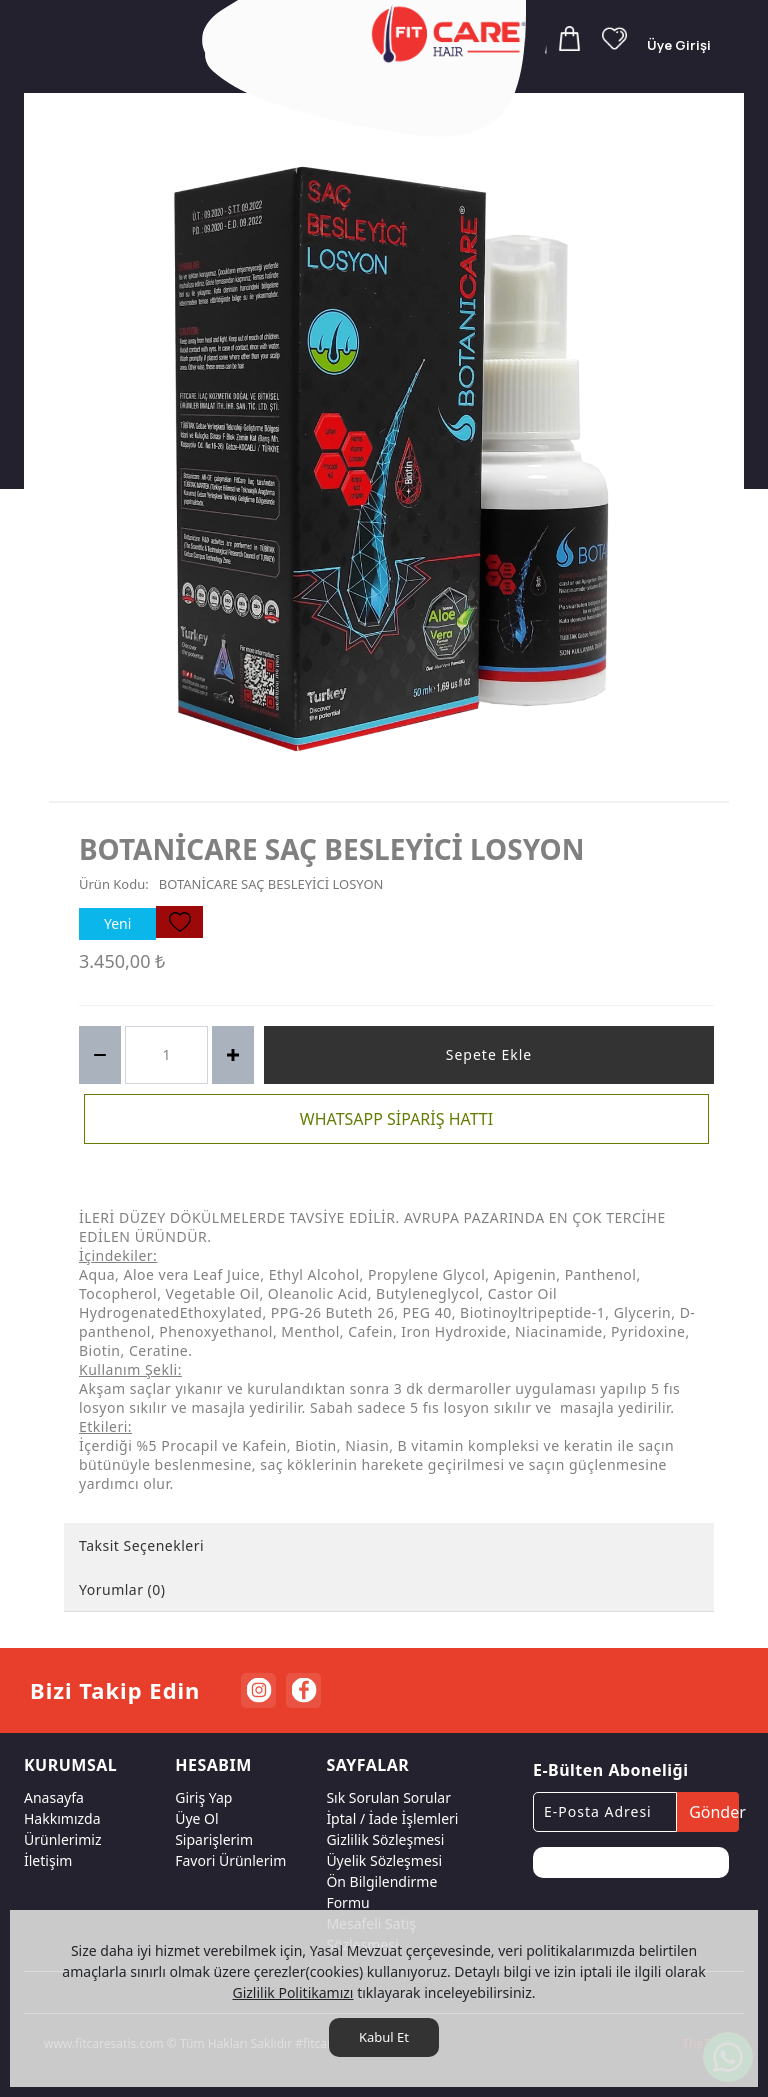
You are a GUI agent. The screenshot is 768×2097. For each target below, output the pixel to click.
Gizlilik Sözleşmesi (385, 1839)
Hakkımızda (62, 1818)
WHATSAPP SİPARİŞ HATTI (396, 1119)
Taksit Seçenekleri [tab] (141, 1545)
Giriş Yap (203, 1797)
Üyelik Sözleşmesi (384, 1860)
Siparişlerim (214, 1839)
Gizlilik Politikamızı (292, 1992)
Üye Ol (196, 1818)
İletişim (48, 1860)
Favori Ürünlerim (230, 1860)
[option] (389, 459)
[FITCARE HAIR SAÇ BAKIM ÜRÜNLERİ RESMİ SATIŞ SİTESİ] (452, 34)
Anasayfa (54, 1797)
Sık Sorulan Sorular (388, 1797)
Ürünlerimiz (63, 1839)
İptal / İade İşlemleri (392, 1818)
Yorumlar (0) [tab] (122, 1589)
